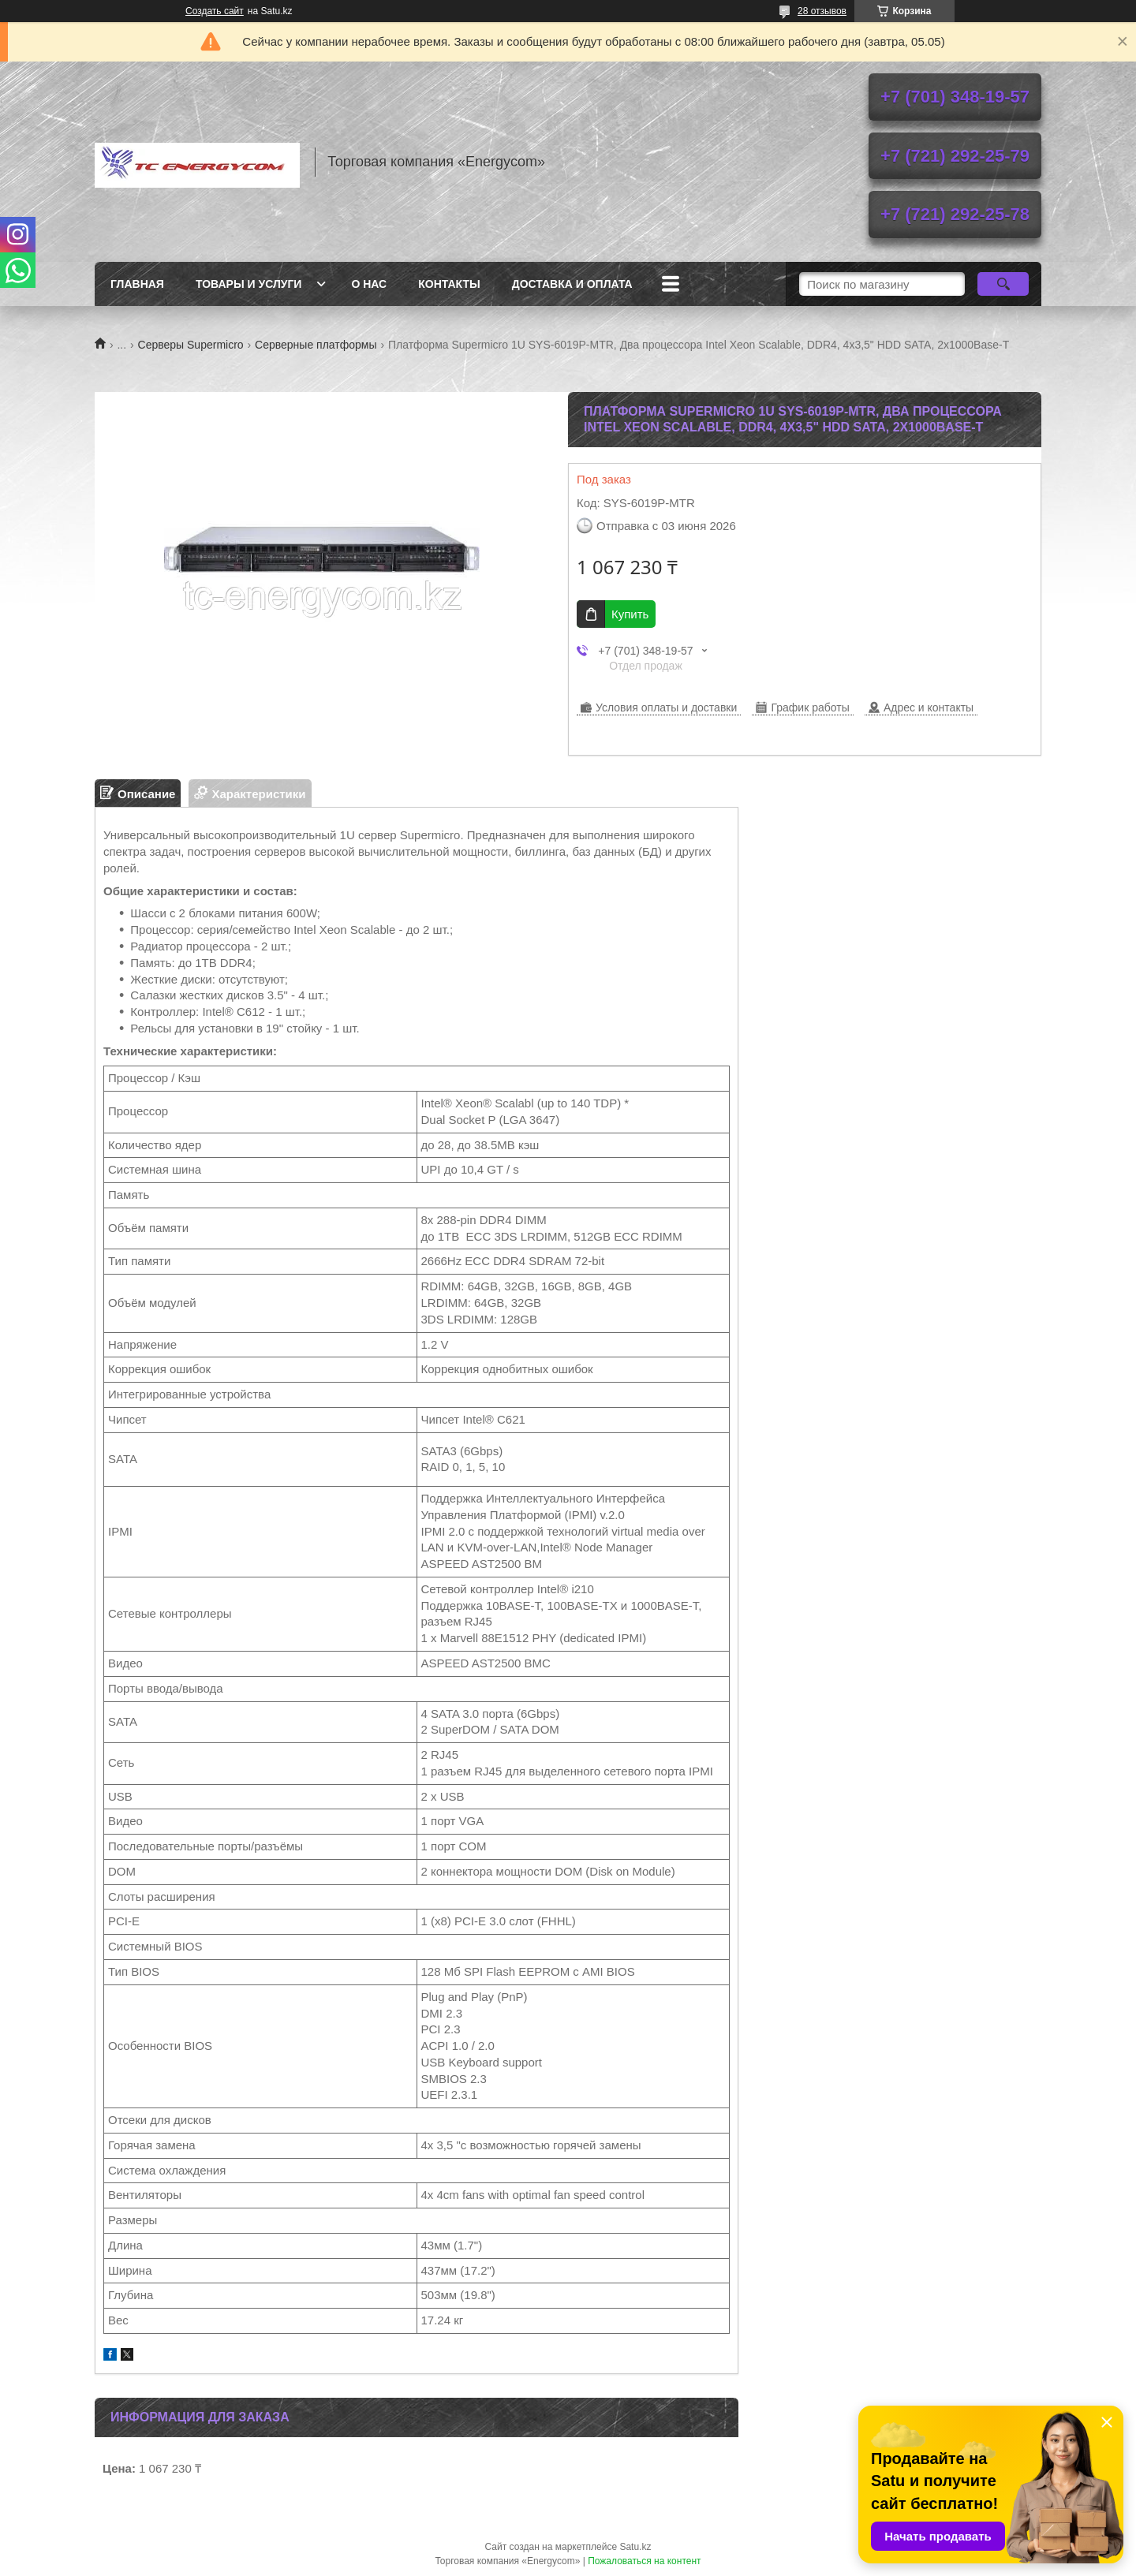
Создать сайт (214, 11)
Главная (137, 284)
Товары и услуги (249, 284)
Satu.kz (635, 2546)
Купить (629, 614)
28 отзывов (822, 11)
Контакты (449, 284)
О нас (369, 284)
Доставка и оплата (572, 284)
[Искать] (1003, 284)
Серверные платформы (315, 344)
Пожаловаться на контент (644, 2561)
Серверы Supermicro (191, 344)
